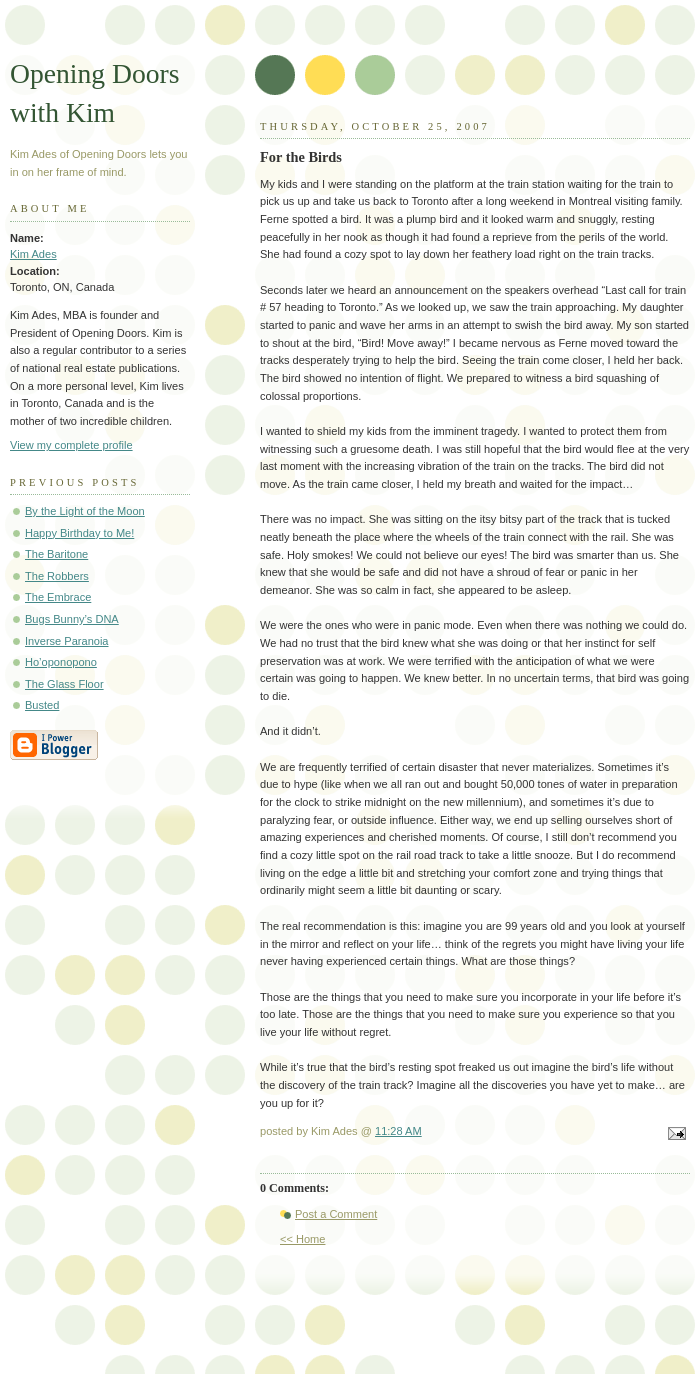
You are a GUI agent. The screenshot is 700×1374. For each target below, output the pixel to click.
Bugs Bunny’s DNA (72, 619)
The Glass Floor (64, 684)
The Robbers (57, 576)
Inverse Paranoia (67, 641)
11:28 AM (398, 1131)
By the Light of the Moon (85, 511)
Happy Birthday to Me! (79, 533)
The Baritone (56, 554)
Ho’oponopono (61, 662)
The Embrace (58, 597)
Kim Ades (33, 254)
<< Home (302, 1239)
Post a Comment (336, 1214)
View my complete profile (71, 445)
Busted (42, 705)
